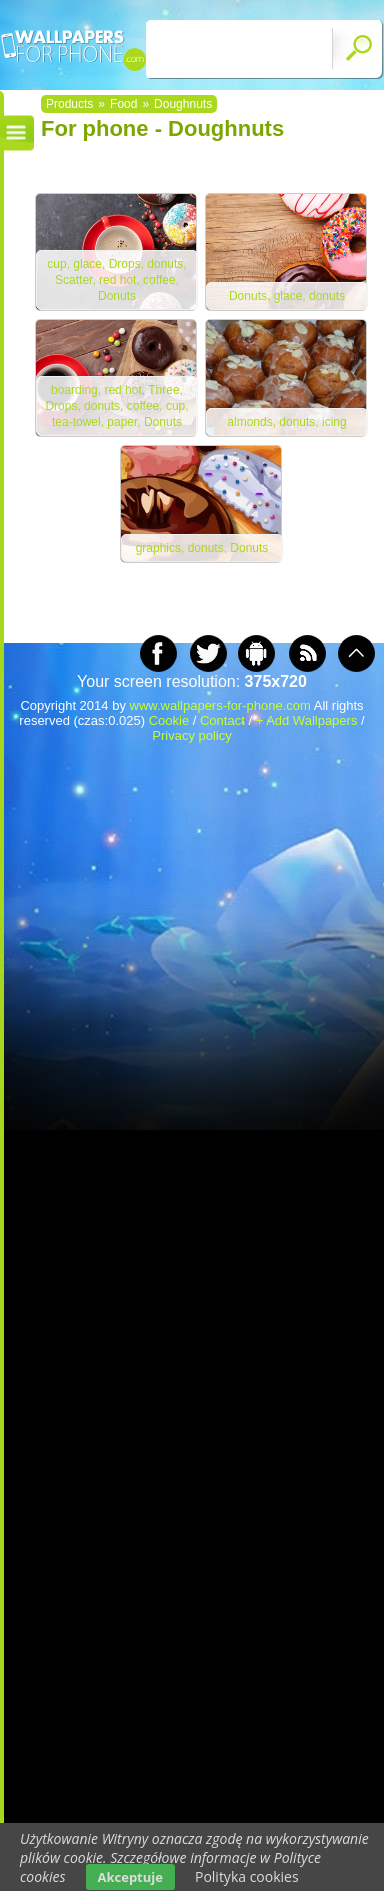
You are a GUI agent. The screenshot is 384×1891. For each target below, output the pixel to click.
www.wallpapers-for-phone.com (220, 705)
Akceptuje (130, 1877)
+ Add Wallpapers (307, 720)
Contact (222, 720)
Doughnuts (183, 104)
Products (69, 104)
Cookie (169, 720)
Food (123, 104)
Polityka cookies (247, 1876)
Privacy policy (191, 735)
